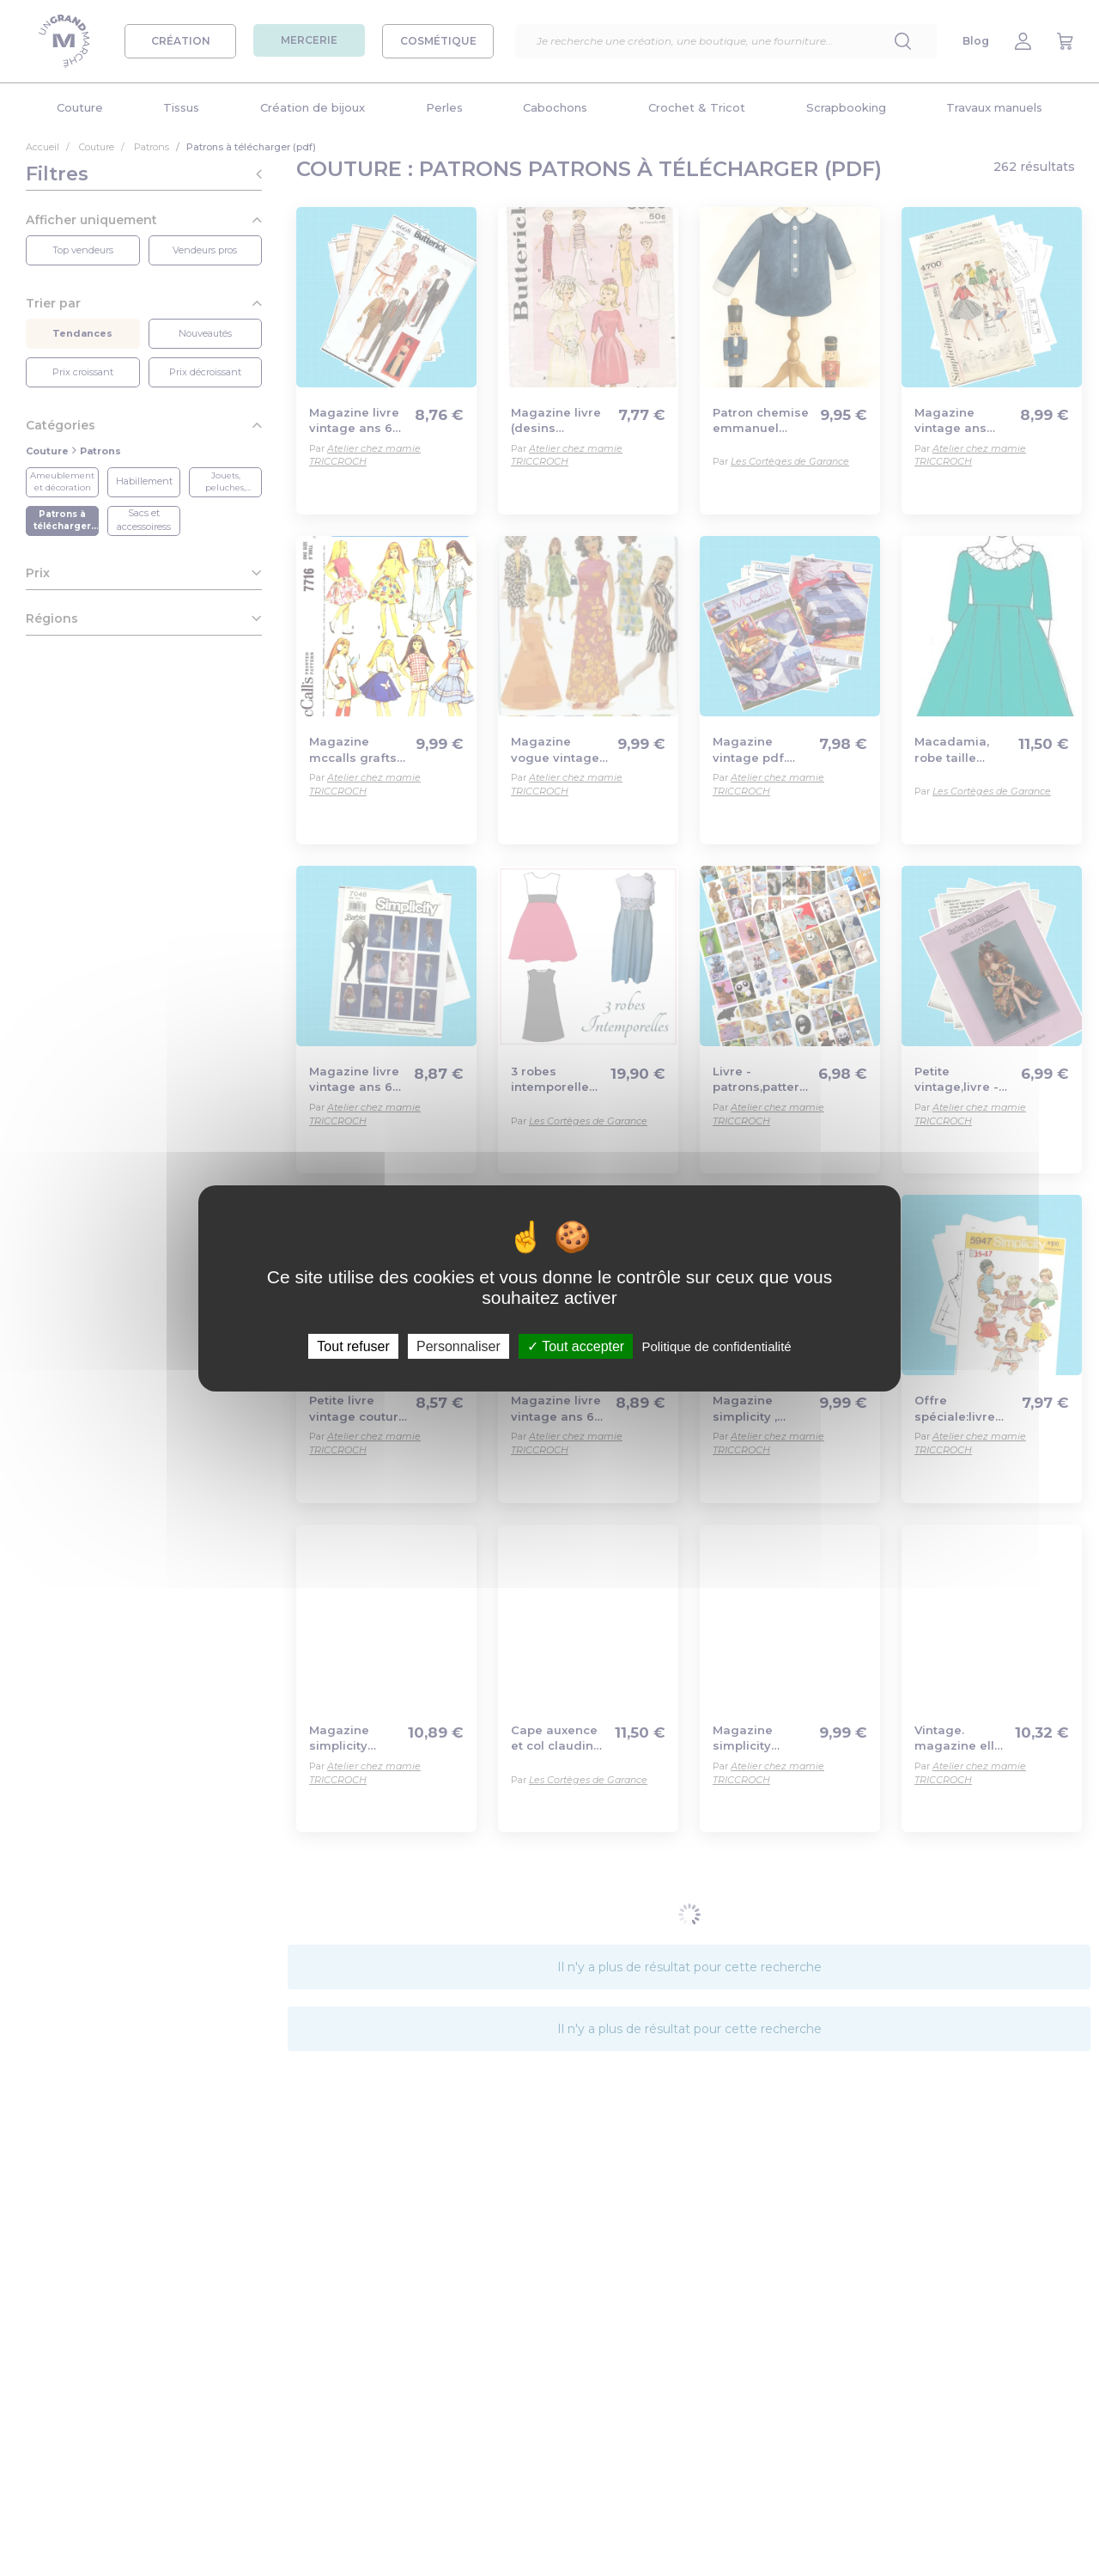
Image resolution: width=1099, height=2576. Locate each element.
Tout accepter (575, 1345)
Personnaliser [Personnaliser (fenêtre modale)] (458, 1345)
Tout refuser (353, 1345)
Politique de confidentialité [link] (716, 1345)
